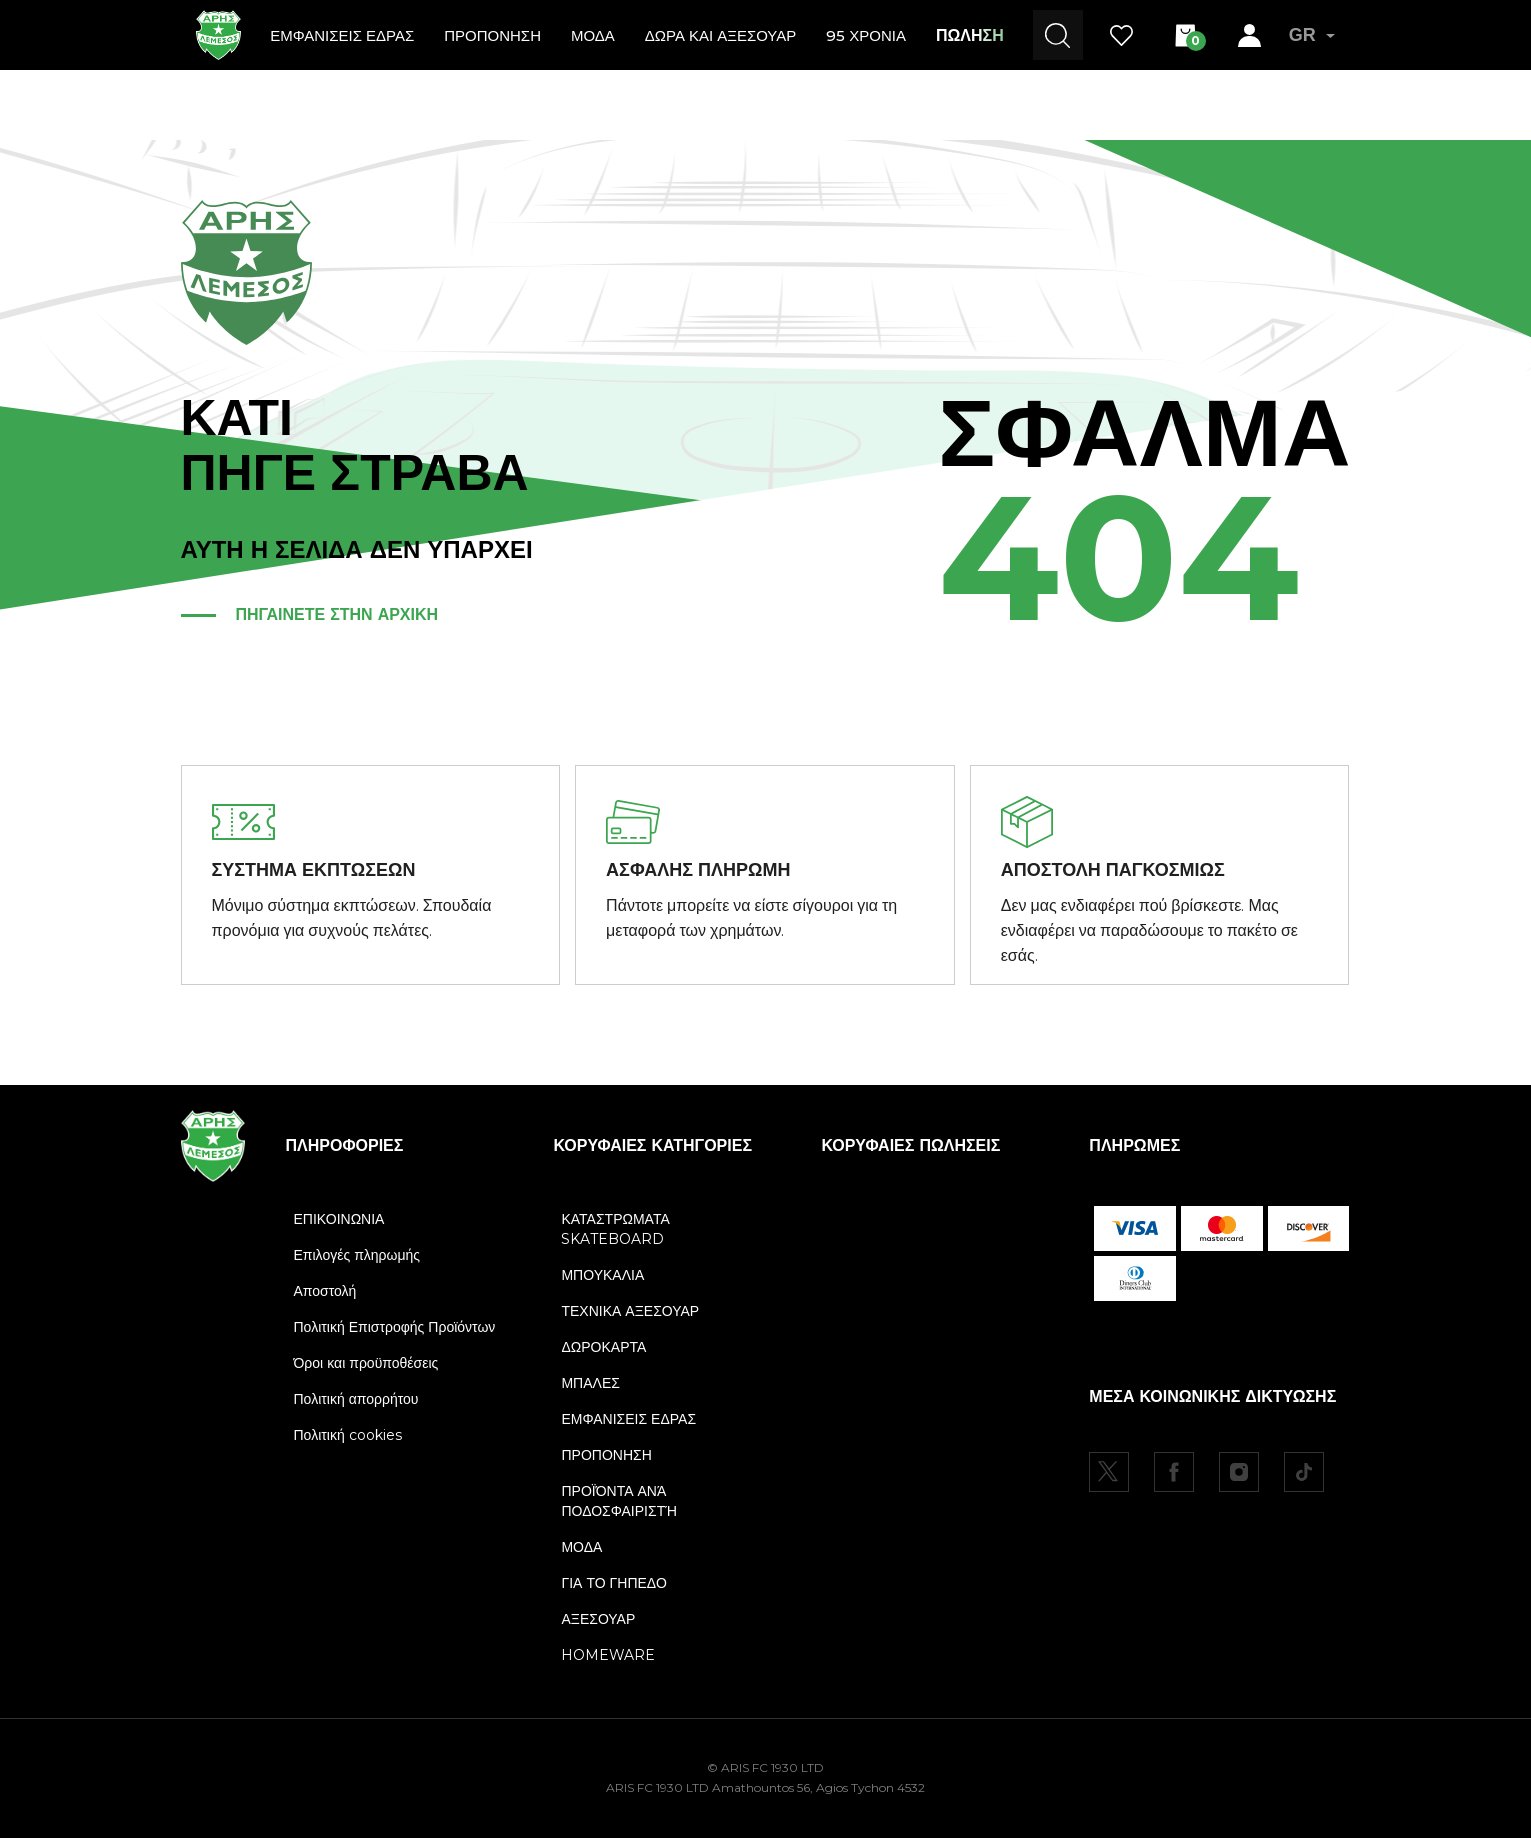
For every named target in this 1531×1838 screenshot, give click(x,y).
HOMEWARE (608, 1655)
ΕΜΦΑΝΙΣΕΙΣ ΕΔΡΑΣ (342, 35)
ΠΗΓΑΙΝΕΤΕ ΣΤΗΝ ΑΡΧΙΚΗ (337, 614)
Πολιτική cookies (348, 1435)
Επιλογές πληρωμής (357, 1255)
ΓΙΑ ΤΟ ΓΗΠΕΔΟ (613, 1583)
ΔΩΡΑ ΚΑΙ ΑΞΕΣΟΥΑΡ (720, 35)
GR (1312, 35)
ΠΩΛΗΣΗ (970, 35)
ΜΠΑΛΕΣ (590, 1383)
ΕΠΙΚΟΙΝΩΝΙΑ (339, 1219)
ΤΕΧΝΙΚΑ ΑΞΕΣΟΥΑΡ (630, 1311)
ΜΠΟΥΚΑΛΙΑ (602, 1275)
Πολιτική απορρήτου (356, 1399)
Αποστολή (325, 1291)
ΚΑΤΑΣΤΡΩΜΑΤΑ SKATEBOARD (615, 1229)
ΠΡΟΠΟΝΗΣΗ (492, 35)
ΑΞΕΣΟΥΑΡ (598, 1619)
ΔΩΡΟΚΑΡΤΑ (603, 1347)
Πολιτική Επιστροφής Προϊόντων (395, 1327)
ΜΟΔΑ (593, 35)
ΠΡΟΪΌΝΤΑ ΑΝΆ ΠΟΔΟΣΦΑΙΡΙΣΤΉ (618, 1501)
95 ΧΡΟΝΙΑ (866, 35)
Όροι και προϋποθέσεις (366, 1363)
